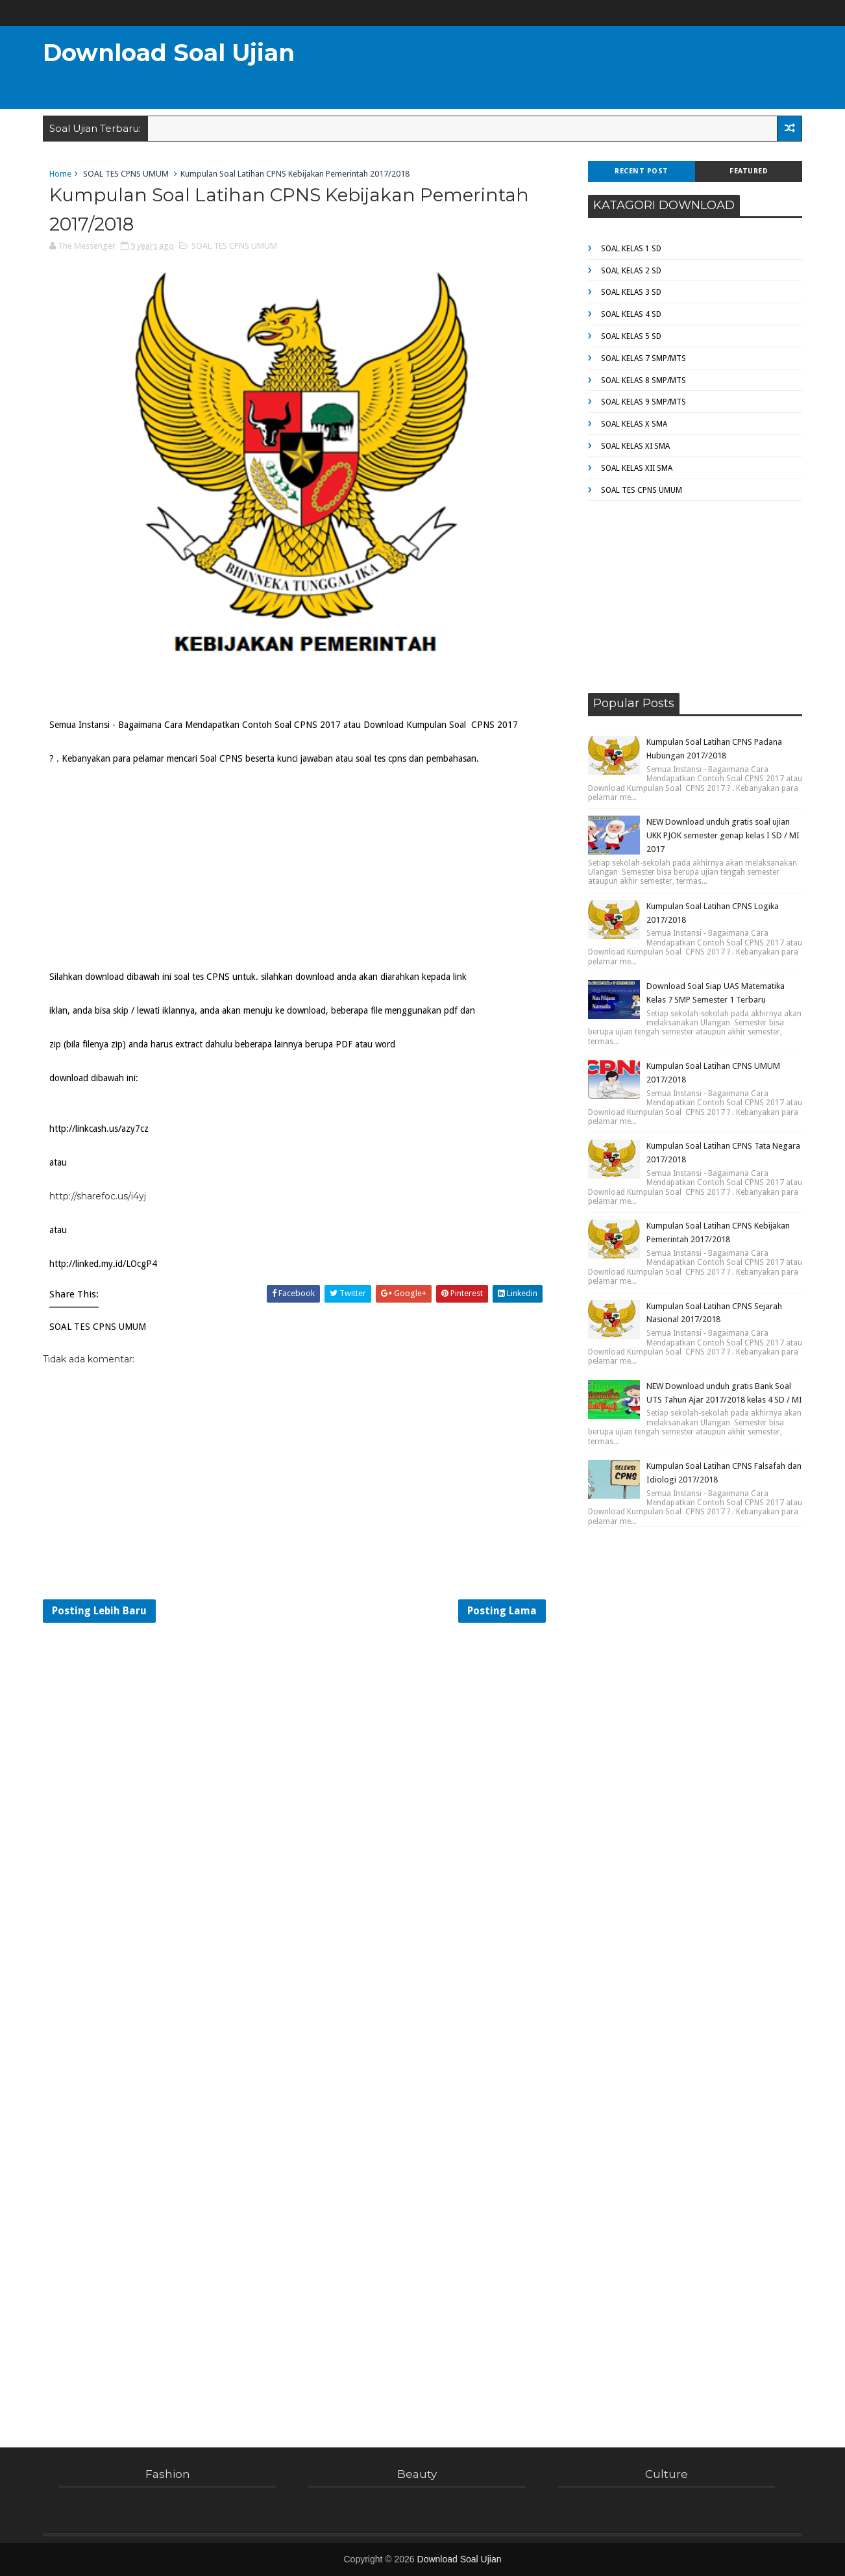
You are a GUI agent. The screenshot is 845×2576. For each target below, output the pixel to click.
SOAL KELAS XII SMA (636, 468)
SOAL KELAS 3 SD (631, 292)
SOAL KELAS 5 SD (631, 336)
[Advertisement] (564, 69)
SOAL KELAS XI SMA (635, 446)
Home (60, 174)
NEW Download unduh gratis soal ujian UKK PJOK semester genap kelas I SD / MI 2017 (723, 835)
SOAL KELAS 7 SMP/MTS (643, 358)
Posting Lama (502, 1611)
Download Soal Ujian (169, 52)
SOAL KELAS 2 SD (631, 270)
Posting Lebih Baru (99, 1611)
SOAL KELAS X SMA (634, 424)
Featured (748, 171)
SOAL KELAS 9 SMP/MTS (643, 401)
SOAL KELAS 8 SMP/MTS (643, 380)
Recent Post (641, 171)
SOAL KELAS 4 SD (631, 314)
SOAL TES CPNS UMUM (126, 174)
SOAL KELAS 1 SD (631, 248)
